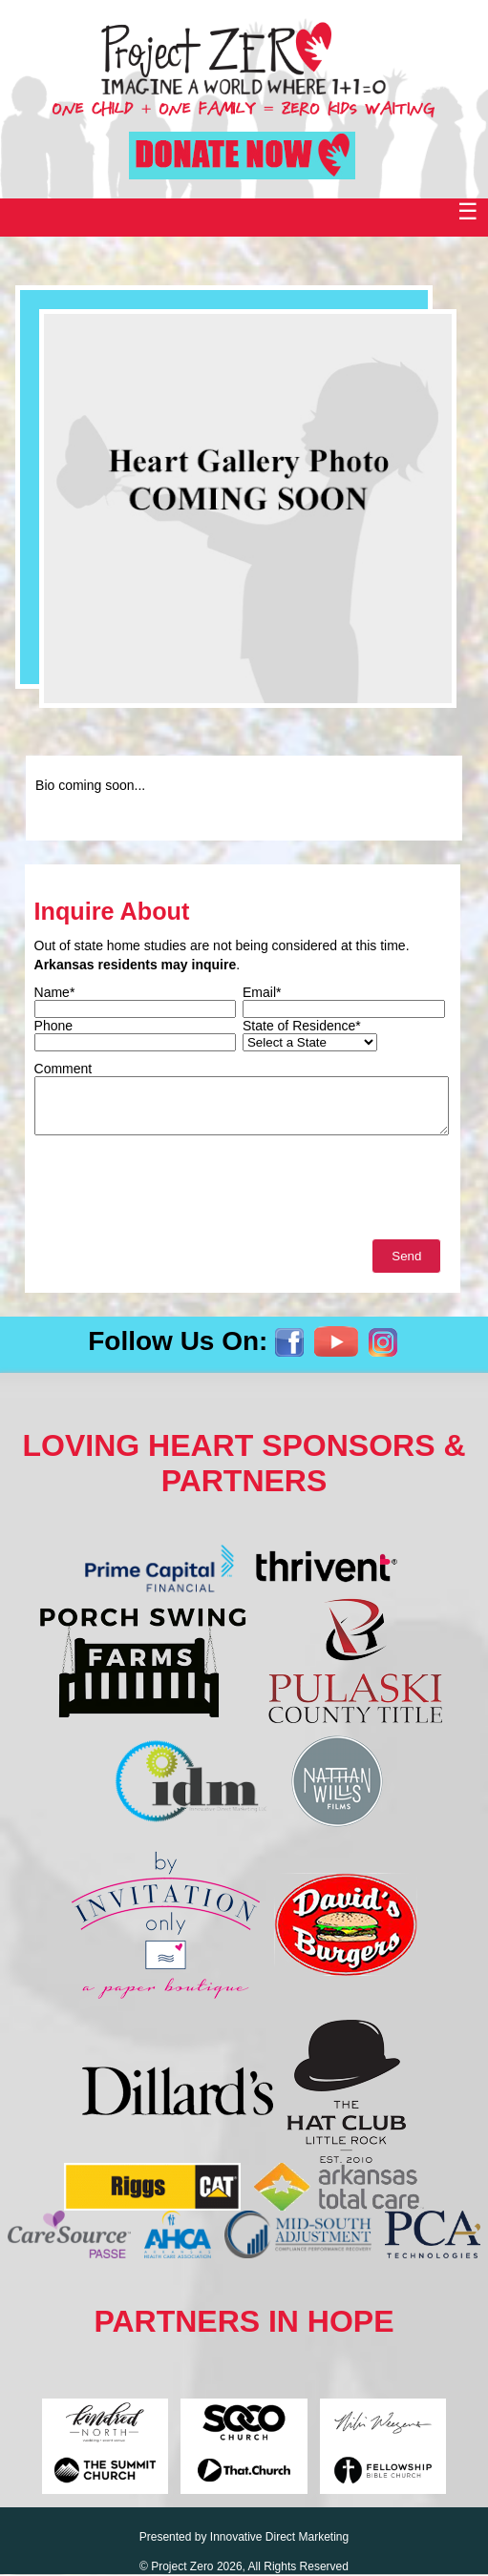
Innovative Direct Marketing (279, 2537)
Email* (262, 992)
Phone (53, 1025)
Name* (54, 992)
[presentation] (179, 1191)
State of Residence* (302, 1025)
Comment (63, 1068)
